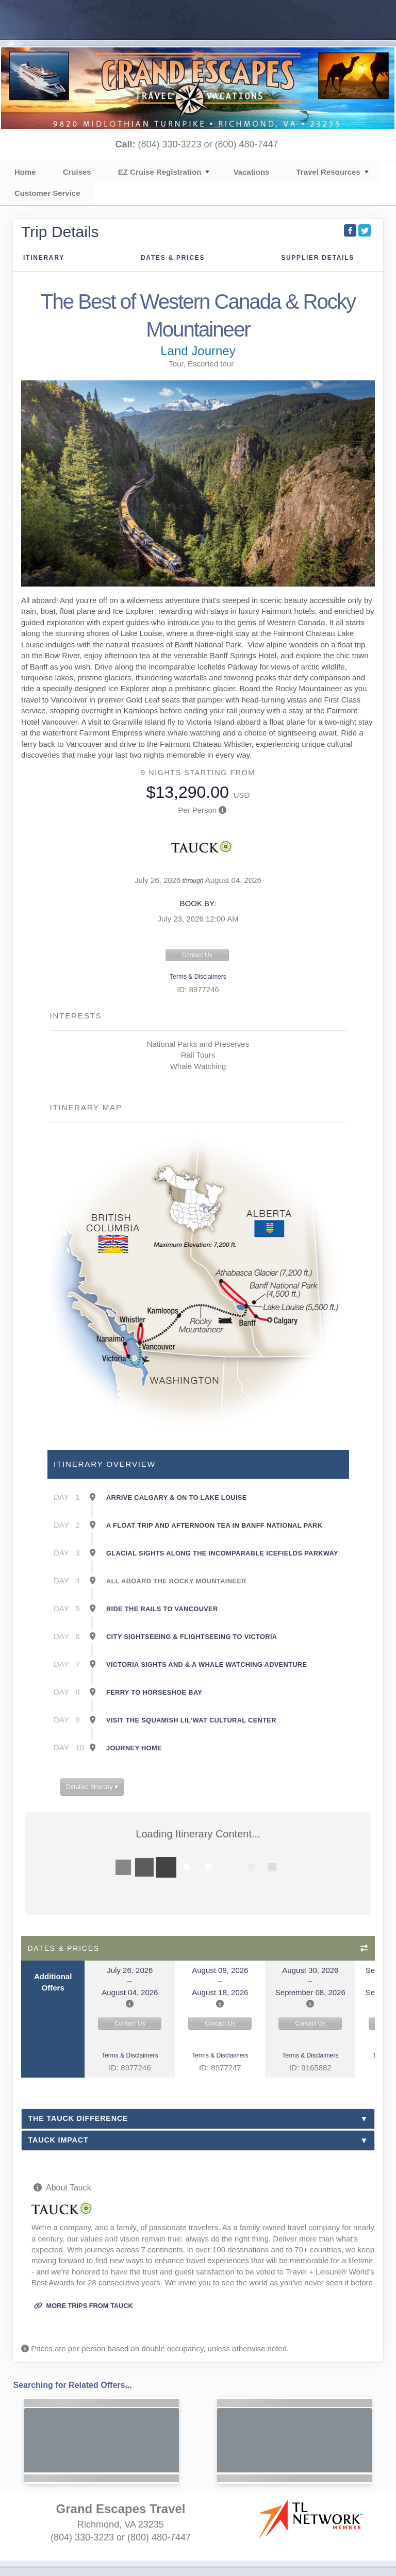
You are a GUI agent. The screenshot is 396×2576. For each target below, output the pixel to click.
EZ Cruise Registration (160, 172)
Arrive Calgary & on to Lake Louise (176, 1497)
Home (25, 172)
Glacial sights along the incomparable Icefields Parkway (222, 1553)
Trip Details (60, 231)
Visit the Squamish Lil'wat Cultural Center (191, 1720)
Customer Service (47, 193)
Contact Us (197, 955)
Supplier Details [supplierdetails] (317, 257)
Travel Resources (328, 172)
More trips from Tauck (83, 2306)
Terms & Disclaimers (198, 976)
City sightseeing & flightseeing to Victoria (191, 1637)
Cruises (77, 172)
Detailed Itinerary (92, 1787)
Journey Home (134, 1748)
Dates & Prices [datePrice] (173, 257)
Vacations (251, 172)
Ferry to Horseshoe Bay (154, 1692)
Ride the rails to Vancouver (162, 1609)
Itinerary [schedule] (43, 257)
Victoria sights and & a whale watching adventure (206, 1664)
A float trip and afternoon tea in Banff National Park (214, 1525)
